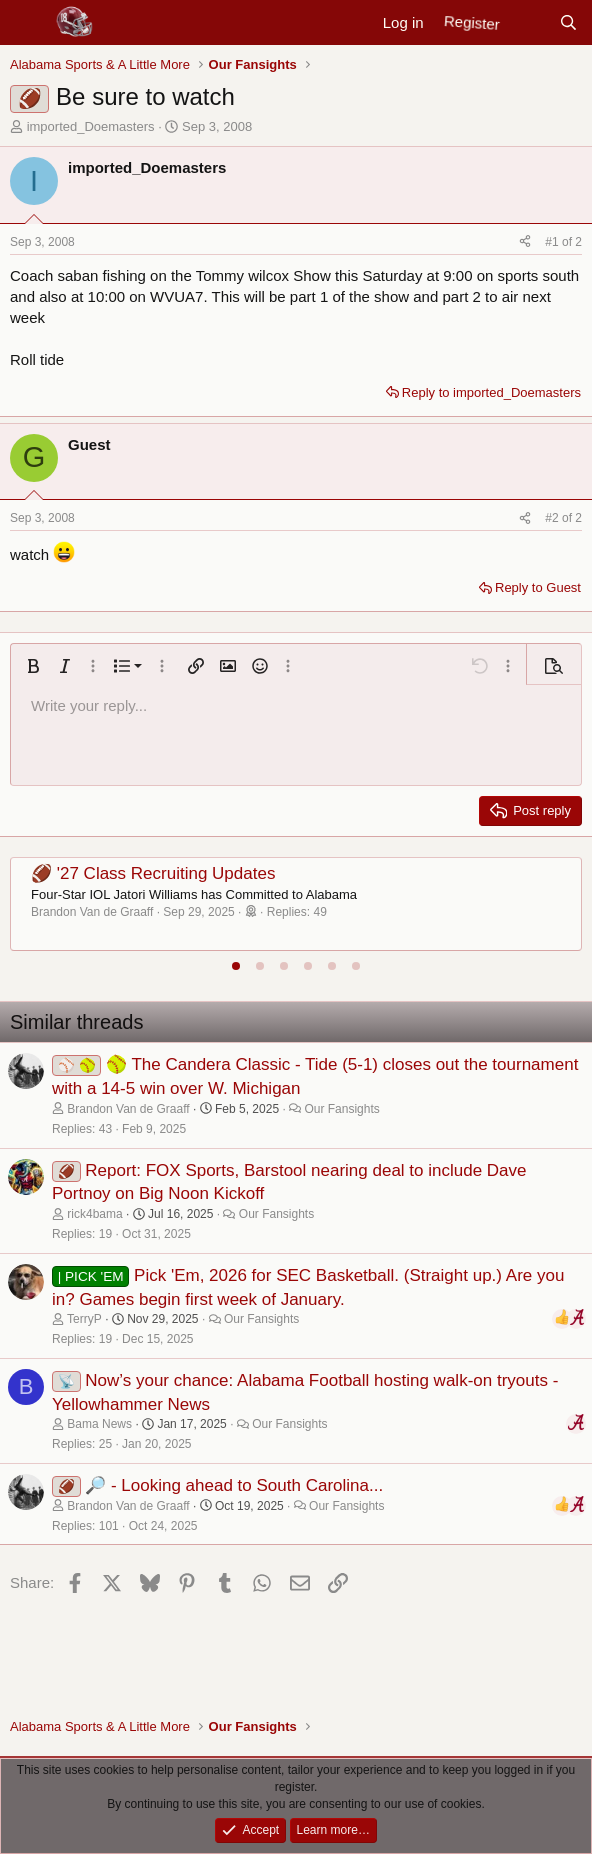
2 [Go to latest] (578, 242)
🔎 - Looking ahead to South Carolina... (234, 1485)
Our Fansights (341, 1109)
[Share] (525, 242)
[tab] (236, 966)
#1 (553, 242)
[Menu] (27, 23)
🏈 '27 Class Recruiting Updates (153, 873)
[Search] (568, 22)
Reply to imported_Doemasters (491, 392)
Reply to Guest (538, 587)
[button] (33, 666)
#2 (553, 518)
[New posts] (528, 22)
